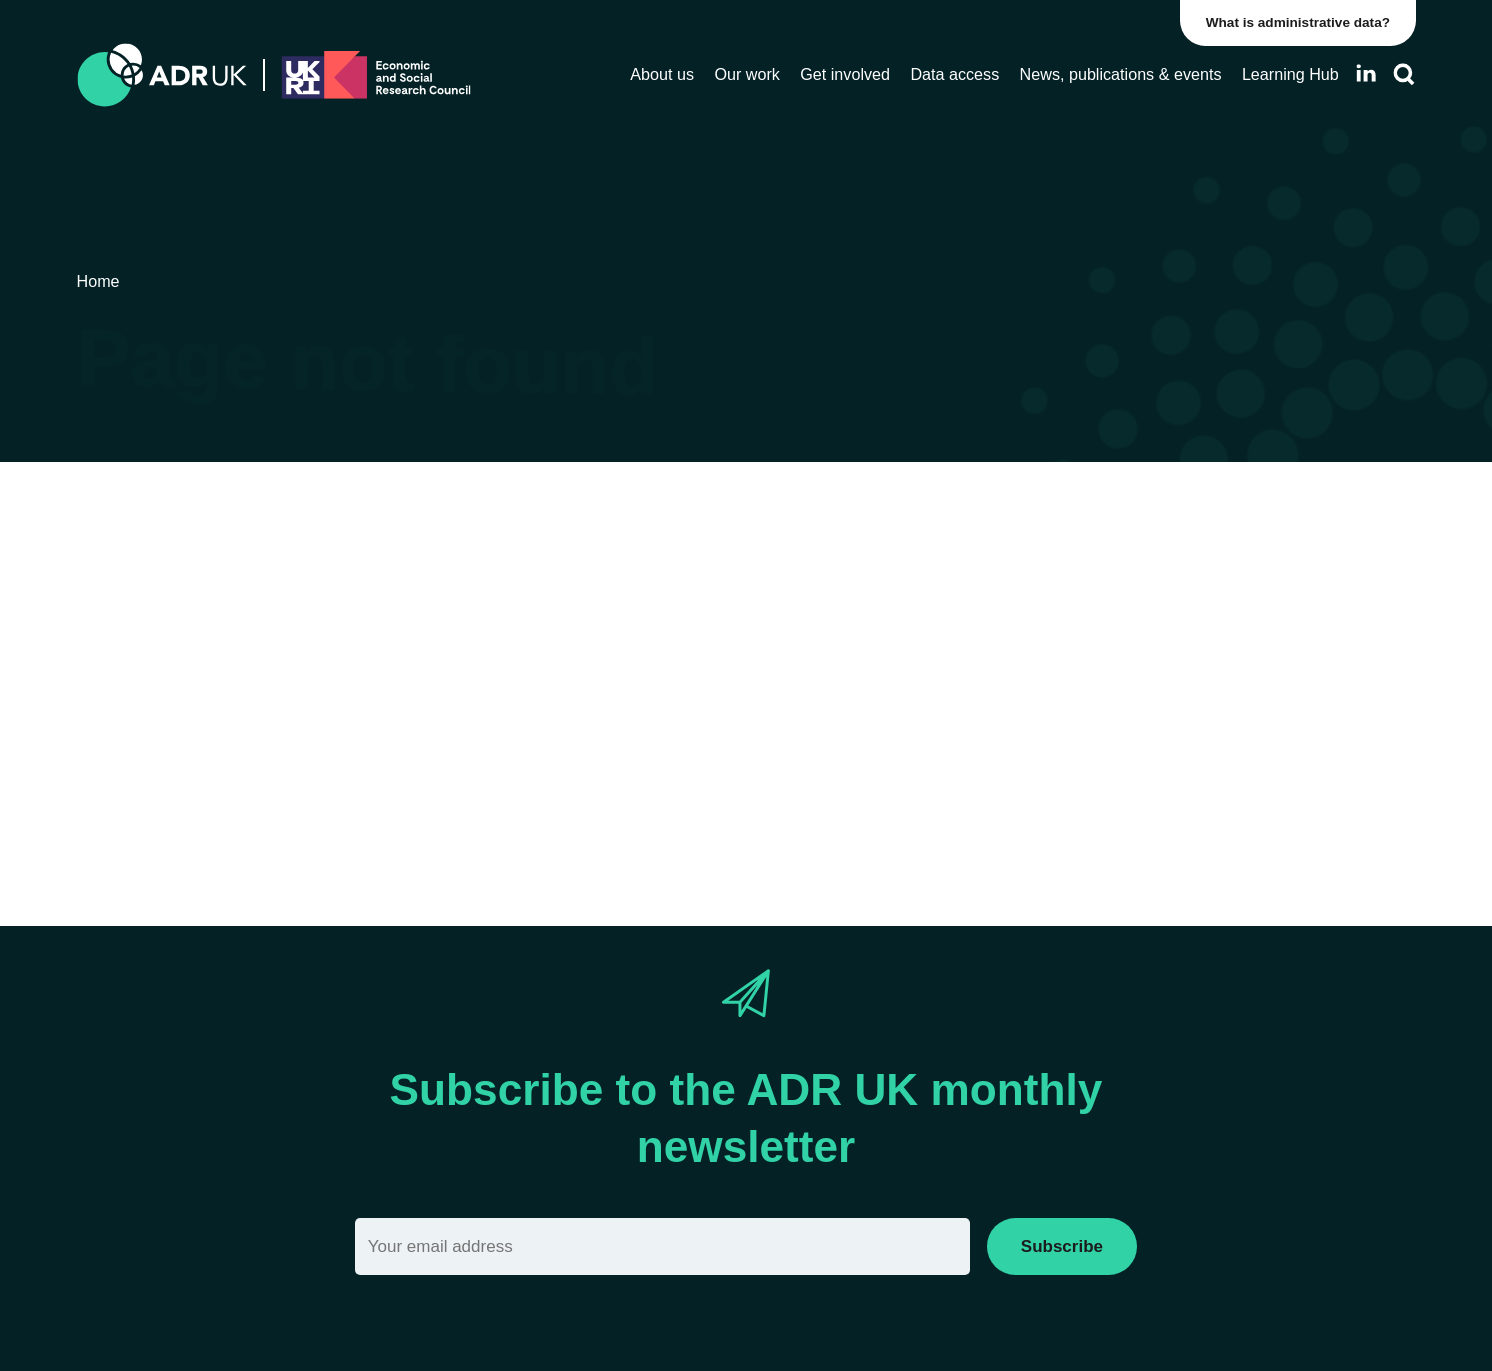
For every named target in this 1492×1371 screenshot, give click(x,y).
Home (702, 719)
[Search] (1404, 74)
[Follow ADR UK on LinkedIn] (1366, 73)
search (509, 755)
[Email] (662, 1246)
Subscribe (1062, 1246)
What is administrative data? (1298, 22)
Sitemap (781, 719)
